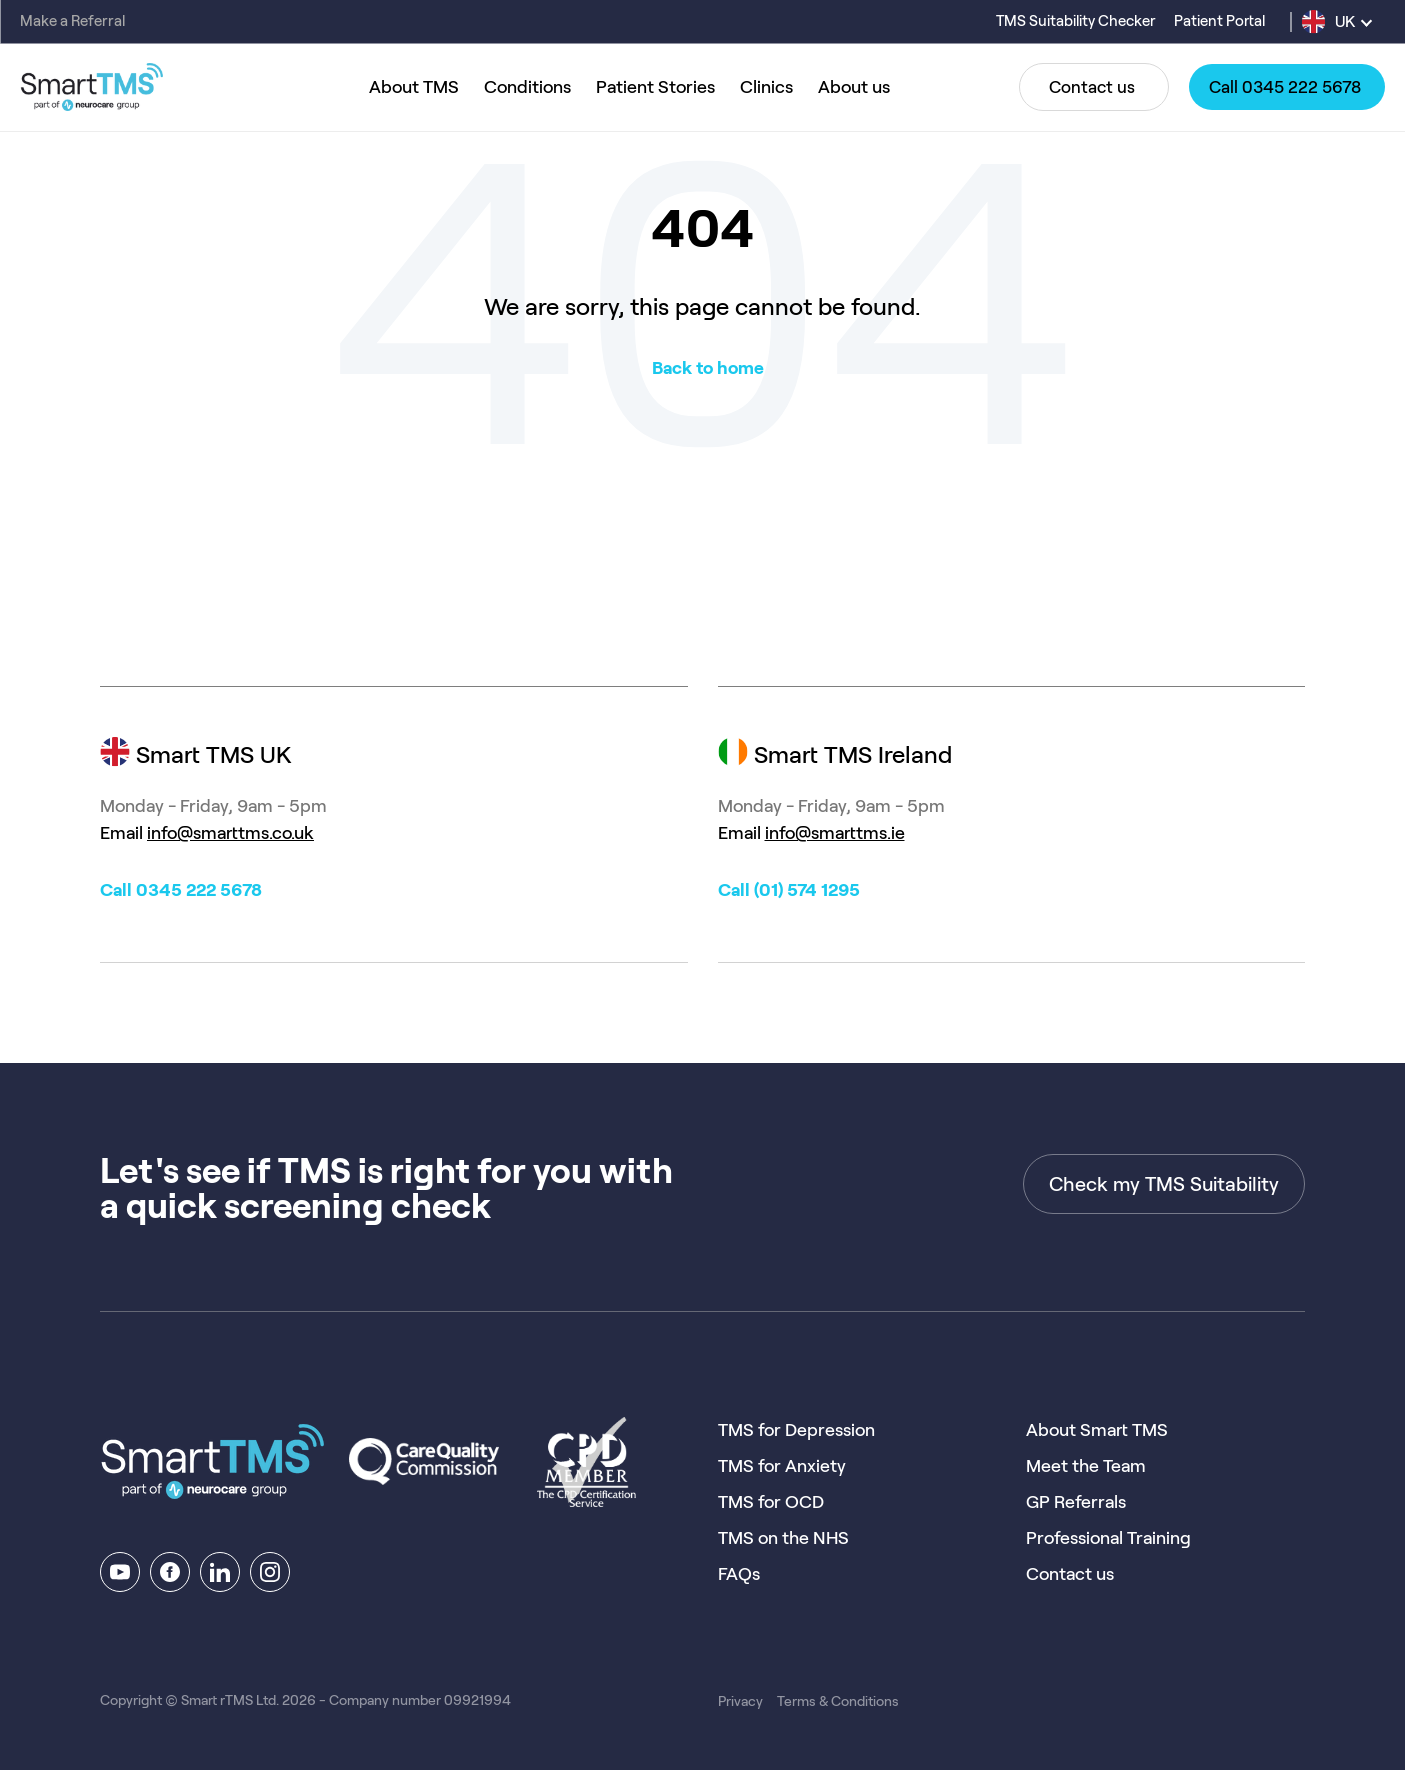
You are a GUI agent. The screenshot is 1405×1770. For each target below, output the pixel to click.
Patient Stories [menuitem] (655, 87)
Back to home (708, 368)
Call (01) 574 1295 (789, 890)
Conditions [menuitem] (527, 87)
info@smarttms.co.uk (230, 833)
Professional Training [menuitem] (1108, 1538)
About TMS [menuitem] (414, 87)
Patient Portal (1219, 21)
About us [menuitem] (854, 87)
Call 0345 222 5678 (181, 890)
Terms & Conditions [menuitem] (838, 1701)
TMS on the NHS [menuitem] (783, 1538)
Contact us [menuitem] (1070, 1574)
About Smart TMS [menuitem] (1097, 1430)
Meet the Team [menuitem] (1086, 1466)
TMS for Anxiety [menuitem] (782, 1466)
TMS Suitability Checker (1077, 21)
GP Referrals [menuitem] (1076, 1502)
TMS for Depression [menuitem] (796, 1430)
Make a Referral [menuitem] (72, 21)
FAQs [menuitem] (739, 1574)
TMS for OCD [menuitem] (771, 1502)
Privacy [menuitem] (740, 1701)
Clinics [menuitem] (766, 87)
